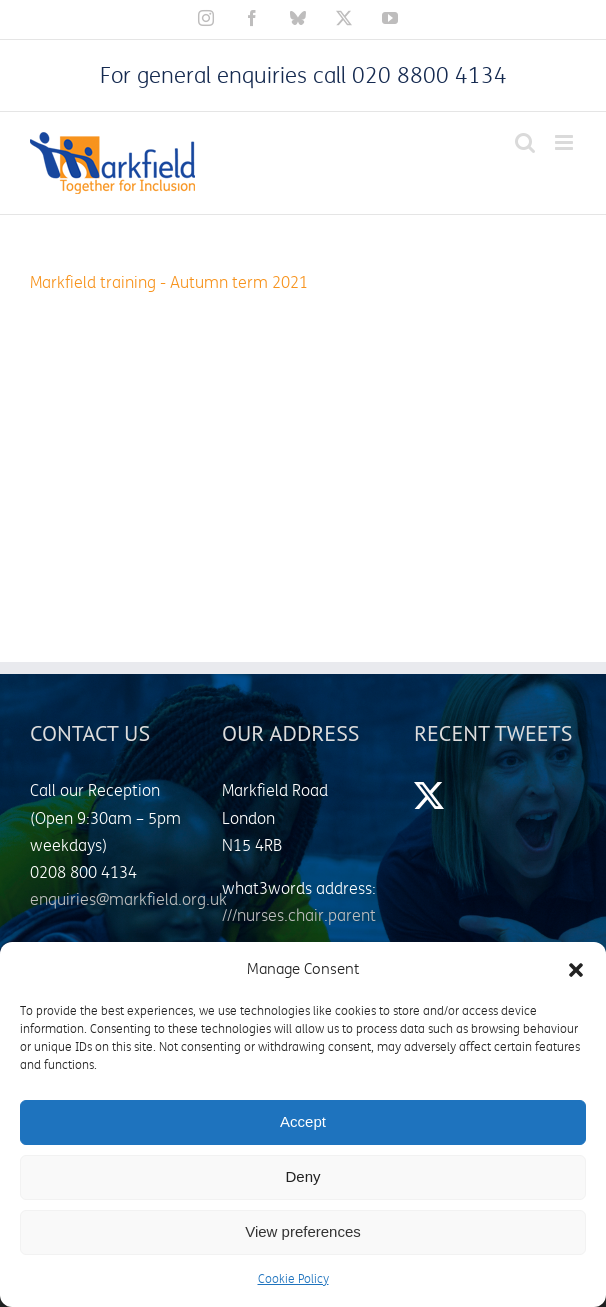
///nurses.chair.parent (299, 916)
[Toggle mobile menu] (565, 142)
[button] (576, 970)
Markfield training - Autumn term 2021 (169, 283)
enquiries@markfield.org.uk (128, 900)
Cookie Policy (293, 1279)
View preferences (303, 1231)
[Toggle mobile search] (525, 142)
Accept (303, 1121)
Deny (302, 1176)
